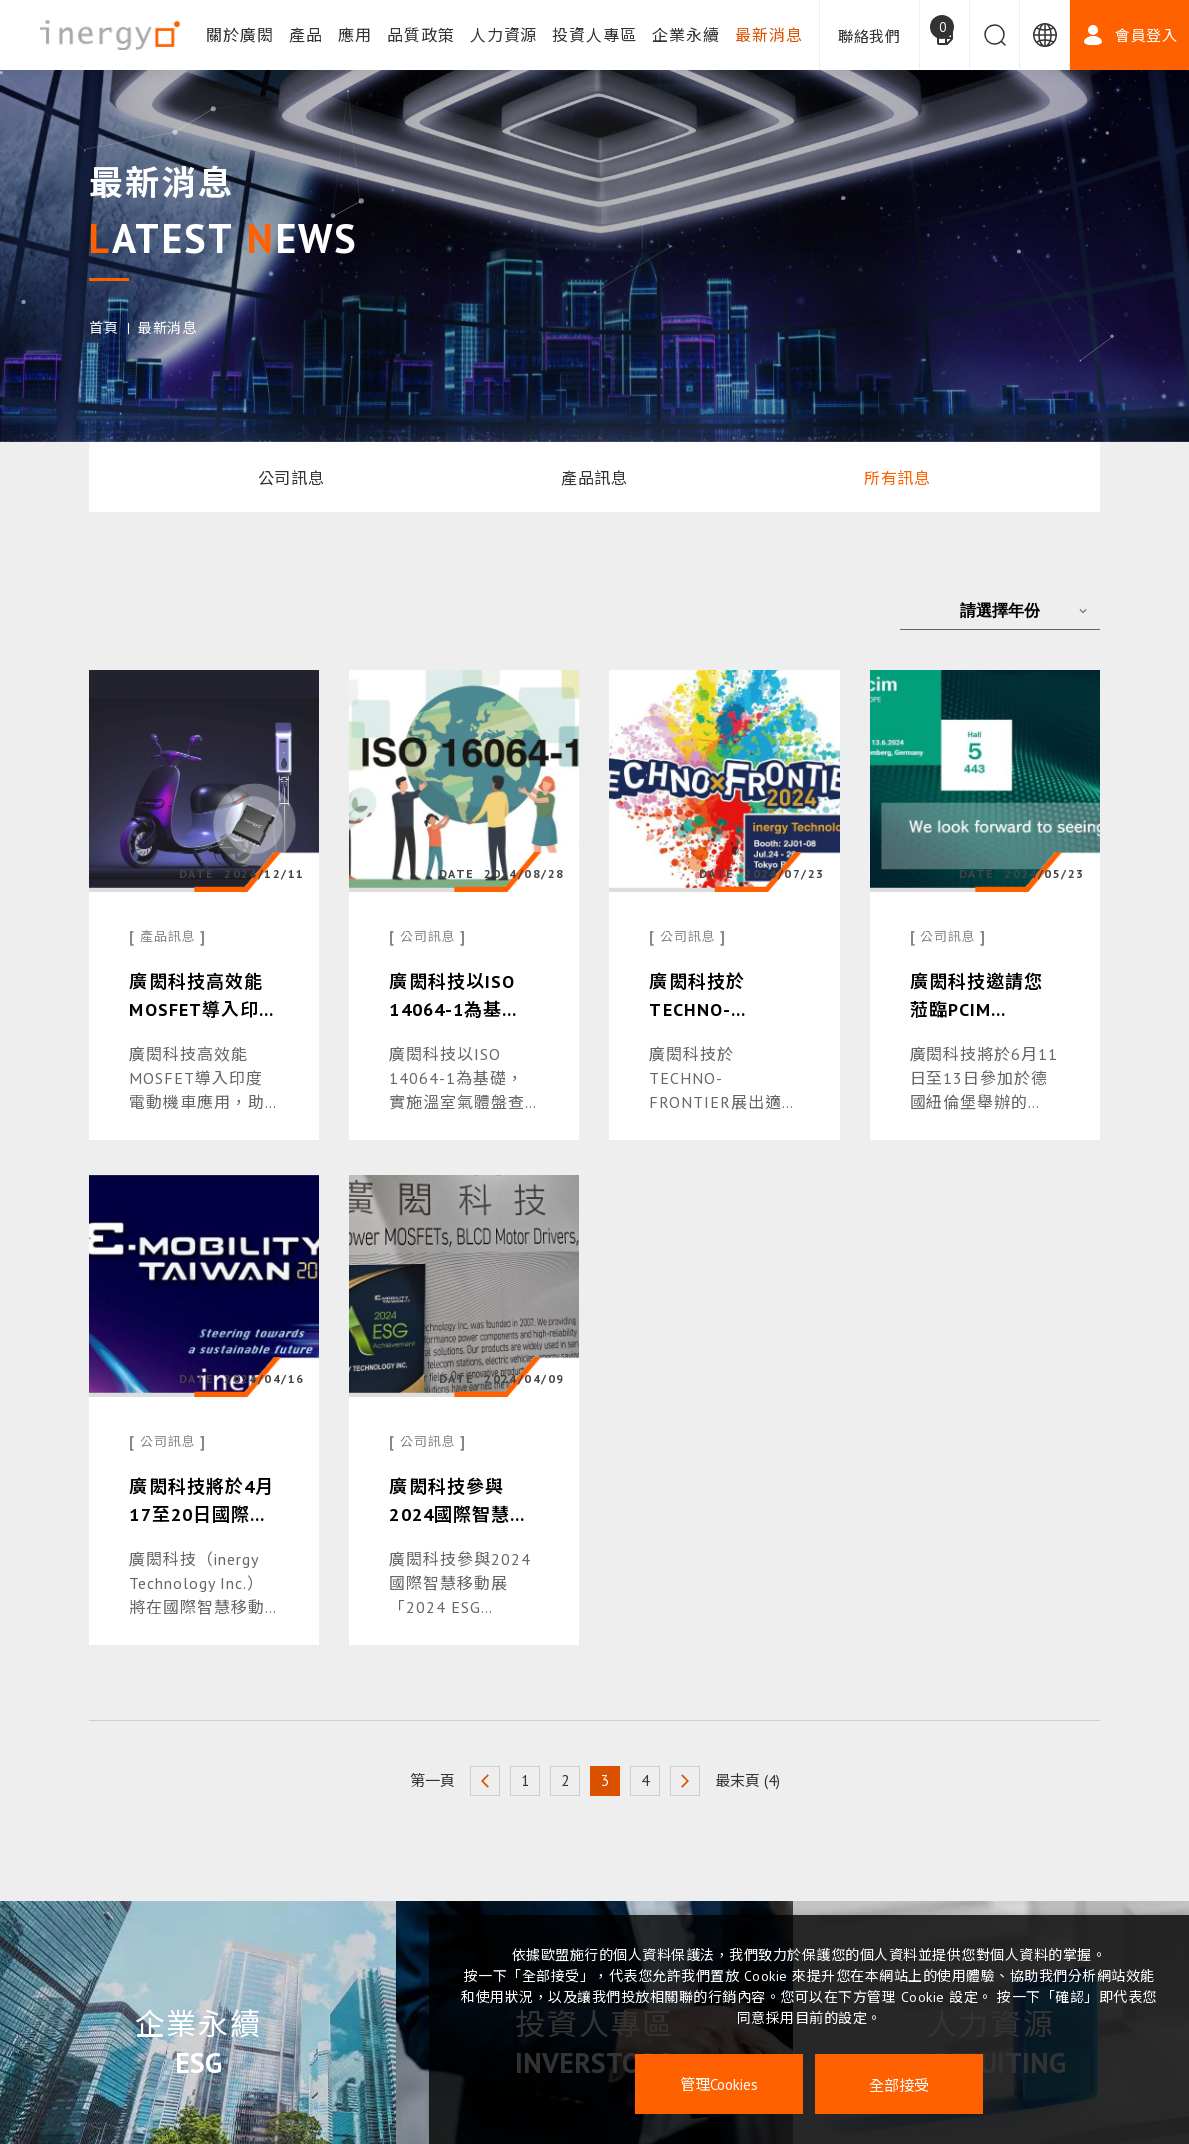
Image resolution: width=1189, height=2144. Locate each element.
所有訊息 (898, 478)
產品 (306, 35)
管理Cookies (719, 2084)
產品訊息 (595, 478)
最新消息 (769, 35)
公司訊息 (292, 478)
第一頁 (432, 1780)
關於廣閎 (240, 35)
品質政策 (421, 35)
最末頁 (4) (747, 1780)
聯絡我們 (869, 36)
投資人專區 (594, 35)
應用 (355, 35)
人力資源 (504, 35)
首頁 (103, 328)
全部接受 (899, 2084)
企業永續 (686, 35)
